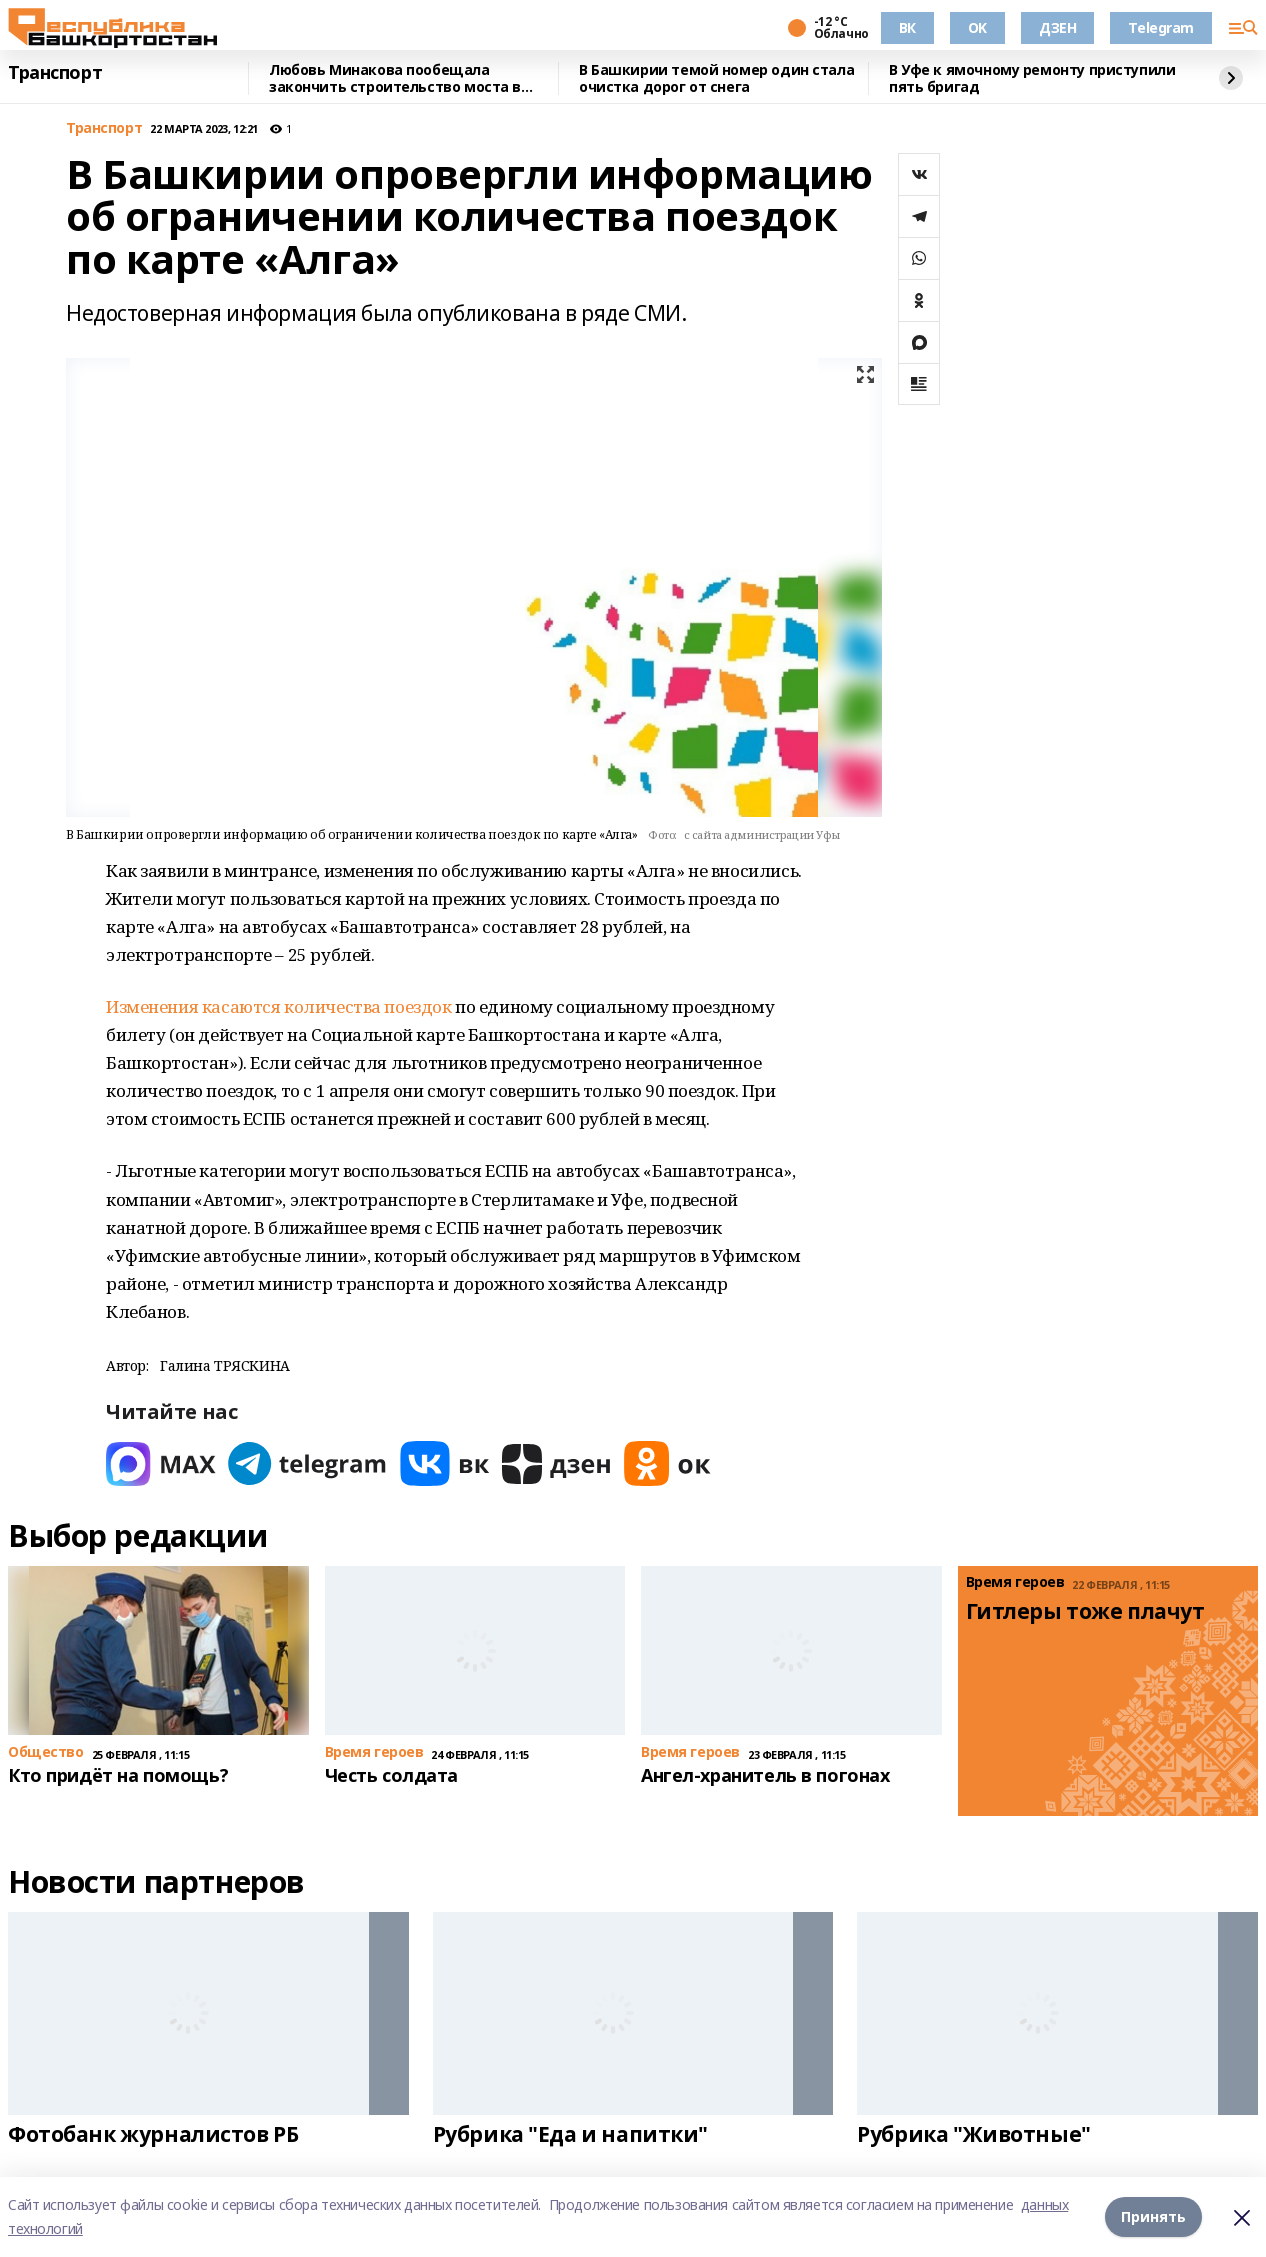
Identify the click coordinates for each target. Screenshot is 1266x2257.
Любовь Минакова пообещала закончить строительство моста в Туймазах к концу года (395, 78)
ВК (907, 27)
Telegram (1161, 27)
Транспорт (55, 73)
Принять (1153, 2216)
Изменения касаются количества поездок (278, 1006)
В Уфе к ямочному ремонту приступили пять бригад (1032, 78)
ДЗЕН (1057, 27)
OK (977, 27)
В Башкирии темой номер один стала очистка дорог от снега (716, 78)
